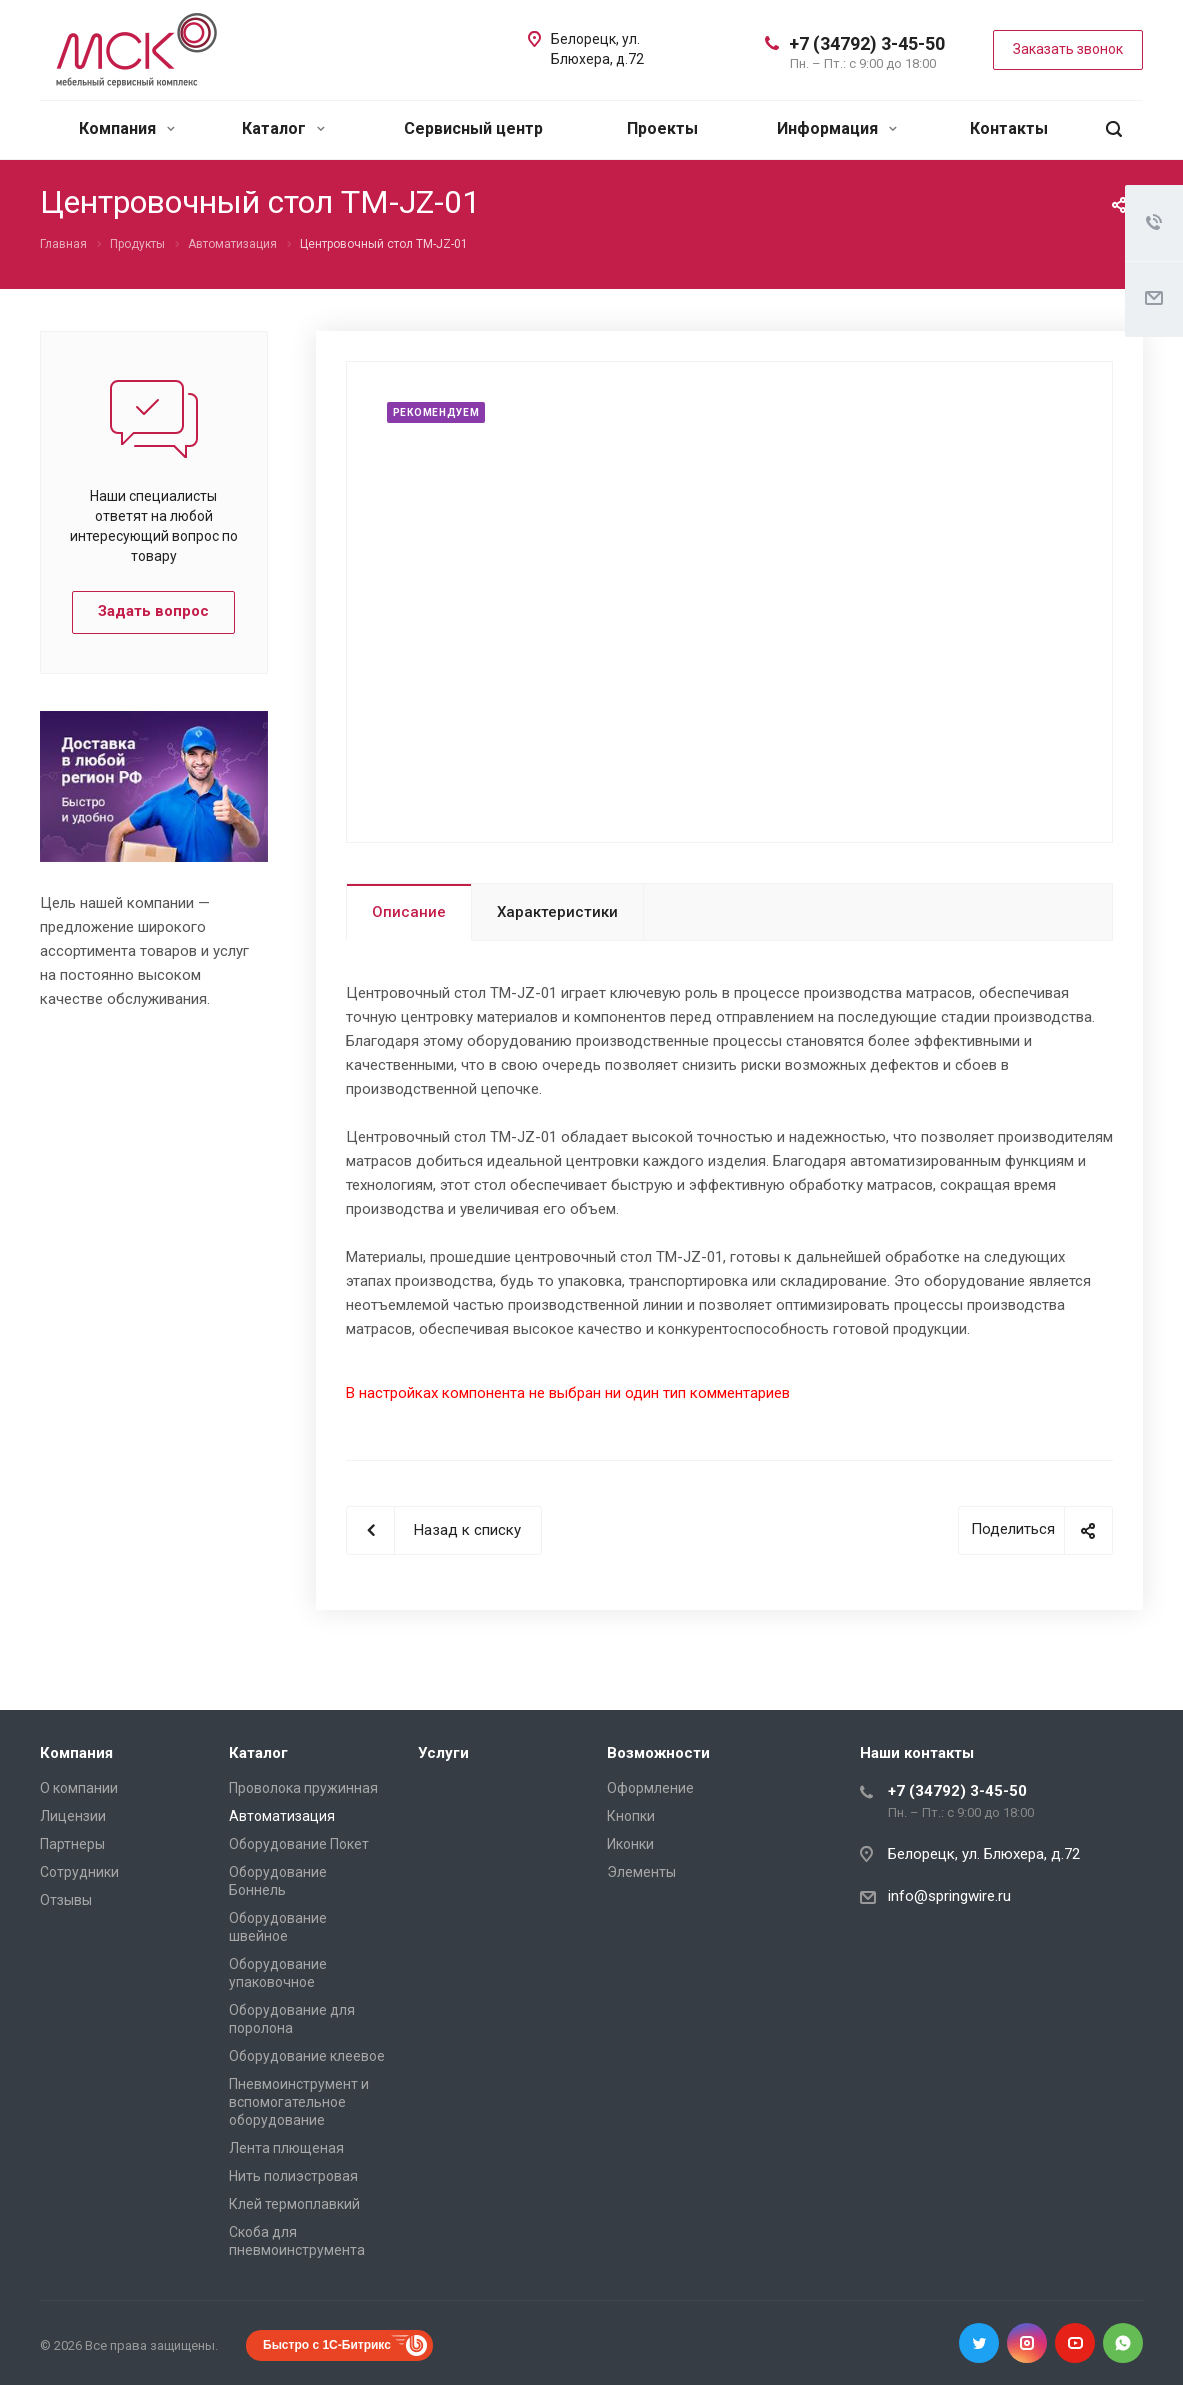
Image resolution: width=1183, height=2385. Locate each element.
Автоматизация (282, 1816)
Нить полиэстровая (293, 2176)
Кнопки (631, 1816)
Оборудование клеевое (307, 2056)
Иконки (630, 1844)
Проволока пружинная (303, 1788)
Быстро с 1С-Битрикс (327, 2345)
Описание (409, 912)
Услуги (443, 1753)
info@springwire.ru (949, 1896)
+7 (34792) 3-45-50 (867, 43)
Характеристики (557, 912)
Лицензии (73, 1816)
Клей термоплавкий (294, 2204)
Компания (127, 128)
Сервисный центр (473, 128)
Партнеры (72, 1844)
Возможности (658, 1753)
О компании (79, 1788)
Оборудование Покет (299, 1844)
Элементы (641, 1872)
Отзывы (66, 1900)
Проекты (662, 128)
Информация (837, 128)
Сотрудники (79, 1872)
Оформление (650, 1788)
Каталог (283, 128)
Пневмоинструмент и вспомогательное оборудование (299, 2102)
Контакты (1009, 128)
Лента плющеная (286, 2148)
